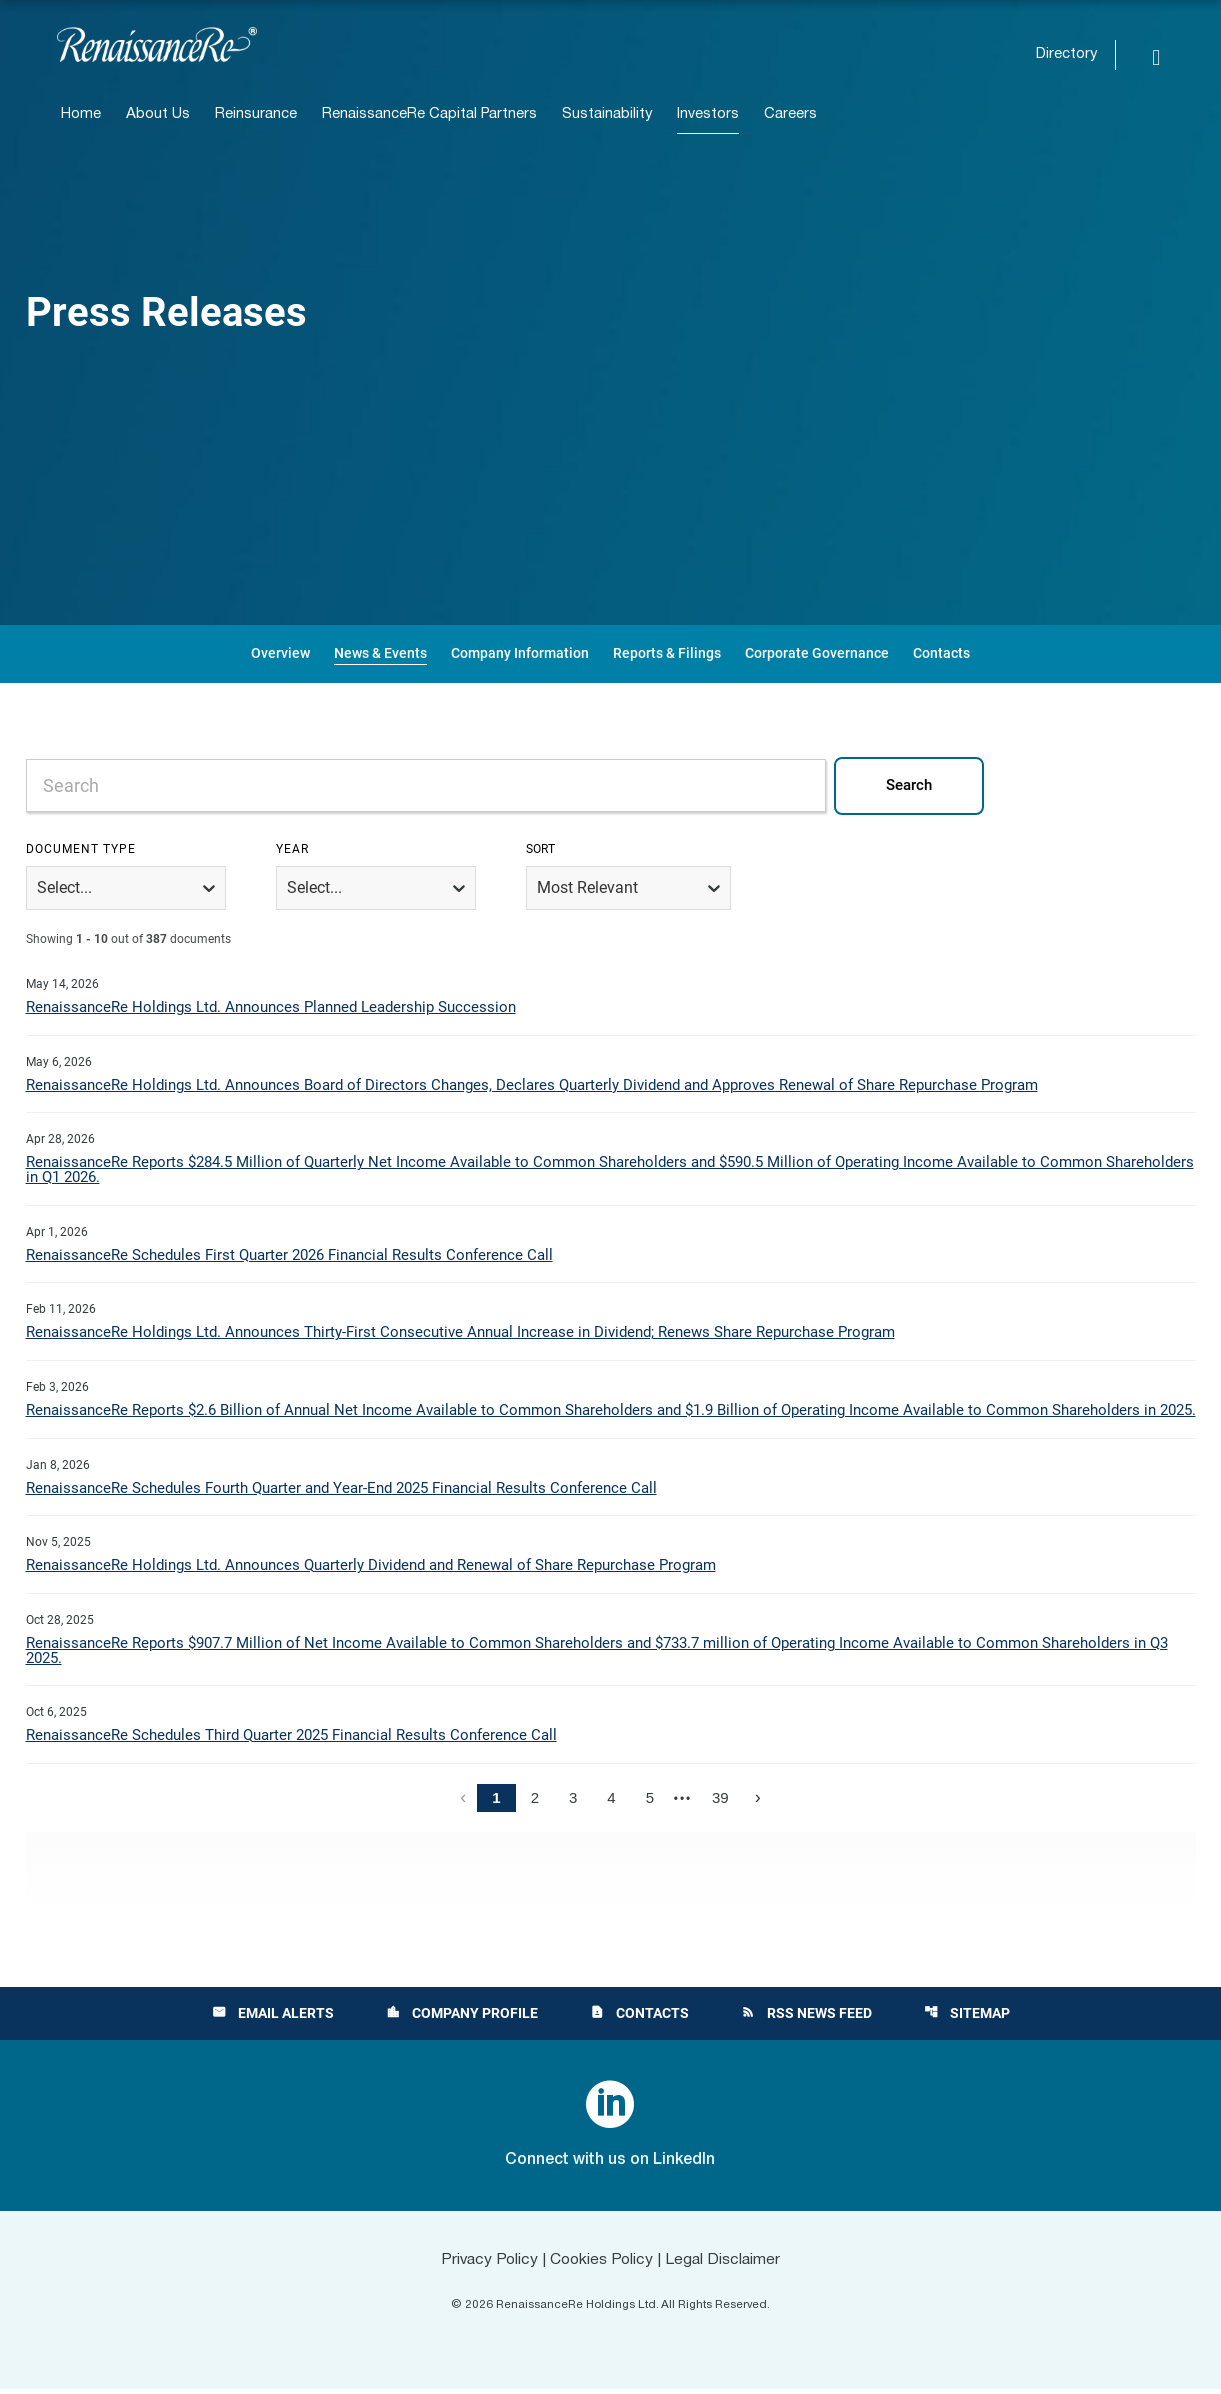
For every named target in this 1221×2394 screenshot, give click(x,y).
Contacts (941, 653)
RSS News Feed (806, 2018)
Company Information (520, 653)
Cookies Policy (601, 2265)
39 (720, 1802)
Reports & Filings (667, 653)
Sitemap (967, 2018)
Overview (280, 653)
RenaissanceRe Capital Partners (429, 114)
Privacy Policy (486, 2265)
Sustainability (607, 114)
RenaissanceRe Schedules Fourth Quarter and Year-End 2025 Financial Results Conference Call (341, 1491)
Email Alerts (273, 2018)
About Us (158, 114)
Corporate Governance (817, 653)
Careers (790, 114)
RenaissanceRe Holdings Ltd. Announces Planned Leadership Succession (271, 1008)
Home (81, 114)
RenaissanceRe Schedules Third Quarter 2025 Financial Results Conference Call (291, 1740)
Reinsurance (256, 114)
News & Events (380, 653)
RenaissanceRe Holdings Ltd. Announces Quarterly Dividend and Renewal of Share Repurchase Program (371, 1569)
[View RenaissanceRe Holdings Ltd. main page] (157, 44)
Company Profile (462, 2018)
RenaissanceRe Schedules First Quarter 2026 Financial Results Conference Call (289, 1257)
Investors (708, 114)
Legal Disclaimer (726, 2265)
